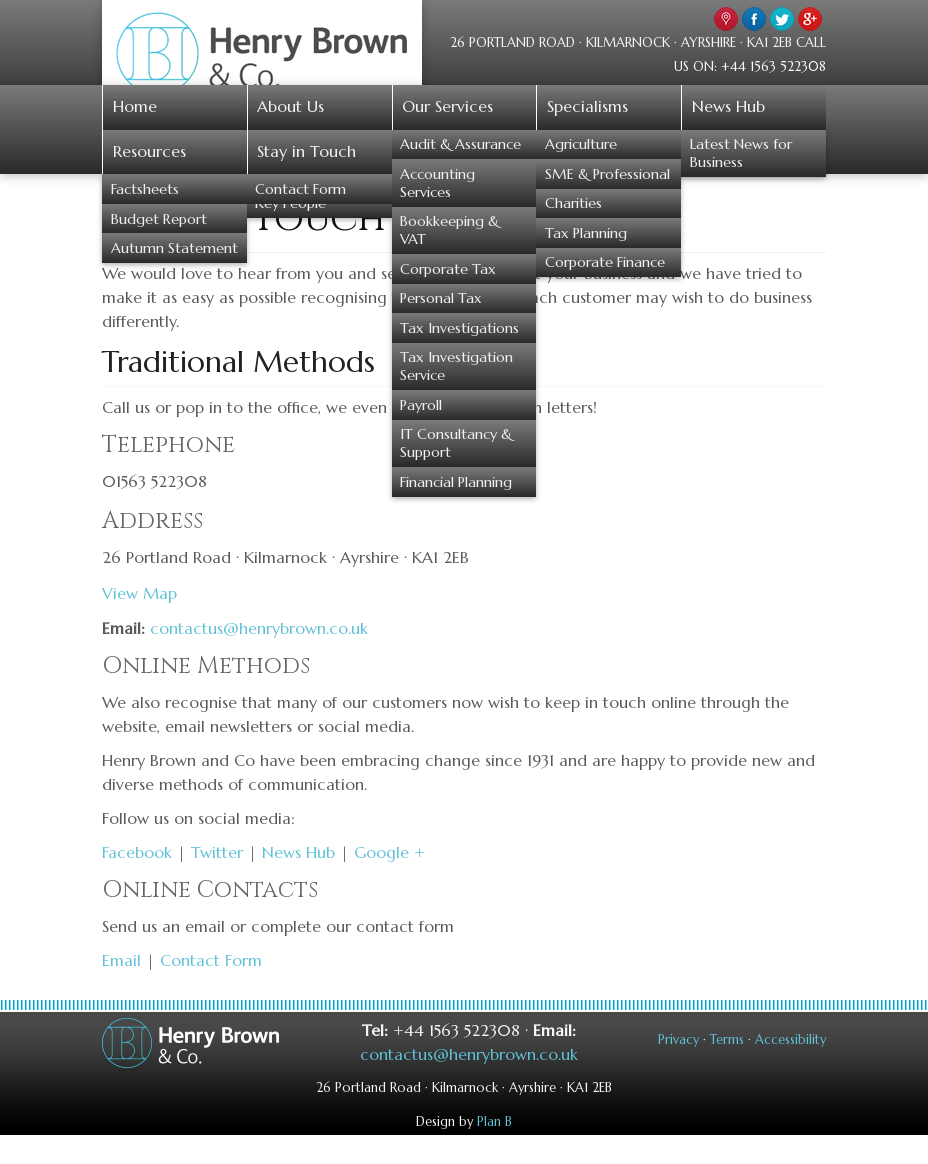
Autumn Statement (174, 248)
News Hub (728, 106)
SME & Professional (607, 174)
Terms (727, 1040)
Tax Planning (586, 233)
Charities (573, 203)
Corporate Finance (605, 262)
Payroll (421, 405)
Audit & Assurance (460, 144)
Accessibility (790, 1040)
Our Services (447, 106)
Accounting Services (437, 183)
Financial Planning (456, 482)
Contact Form (300, 189)
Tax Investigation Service (456, 366)
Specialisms (587, 106)
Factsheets (145, 189)
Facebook (137, 852)
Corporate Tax (448, 269)
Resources (149, 151)
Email (121, 960)
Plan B (494, 1122)
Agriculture (581, 144)
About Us (290, 106)
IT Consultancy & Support (456, 443)
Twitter (217, 852)
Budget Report (159, 219)
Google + (389, 852)
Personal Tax (441, 298)
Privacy (678, 1040)
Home (135, 106)
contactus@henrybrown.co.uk (259, 628)
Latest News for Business (741, 153)
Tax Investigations (459, 328)
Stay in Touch (306, 151)
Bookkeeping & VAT (449, 230)
